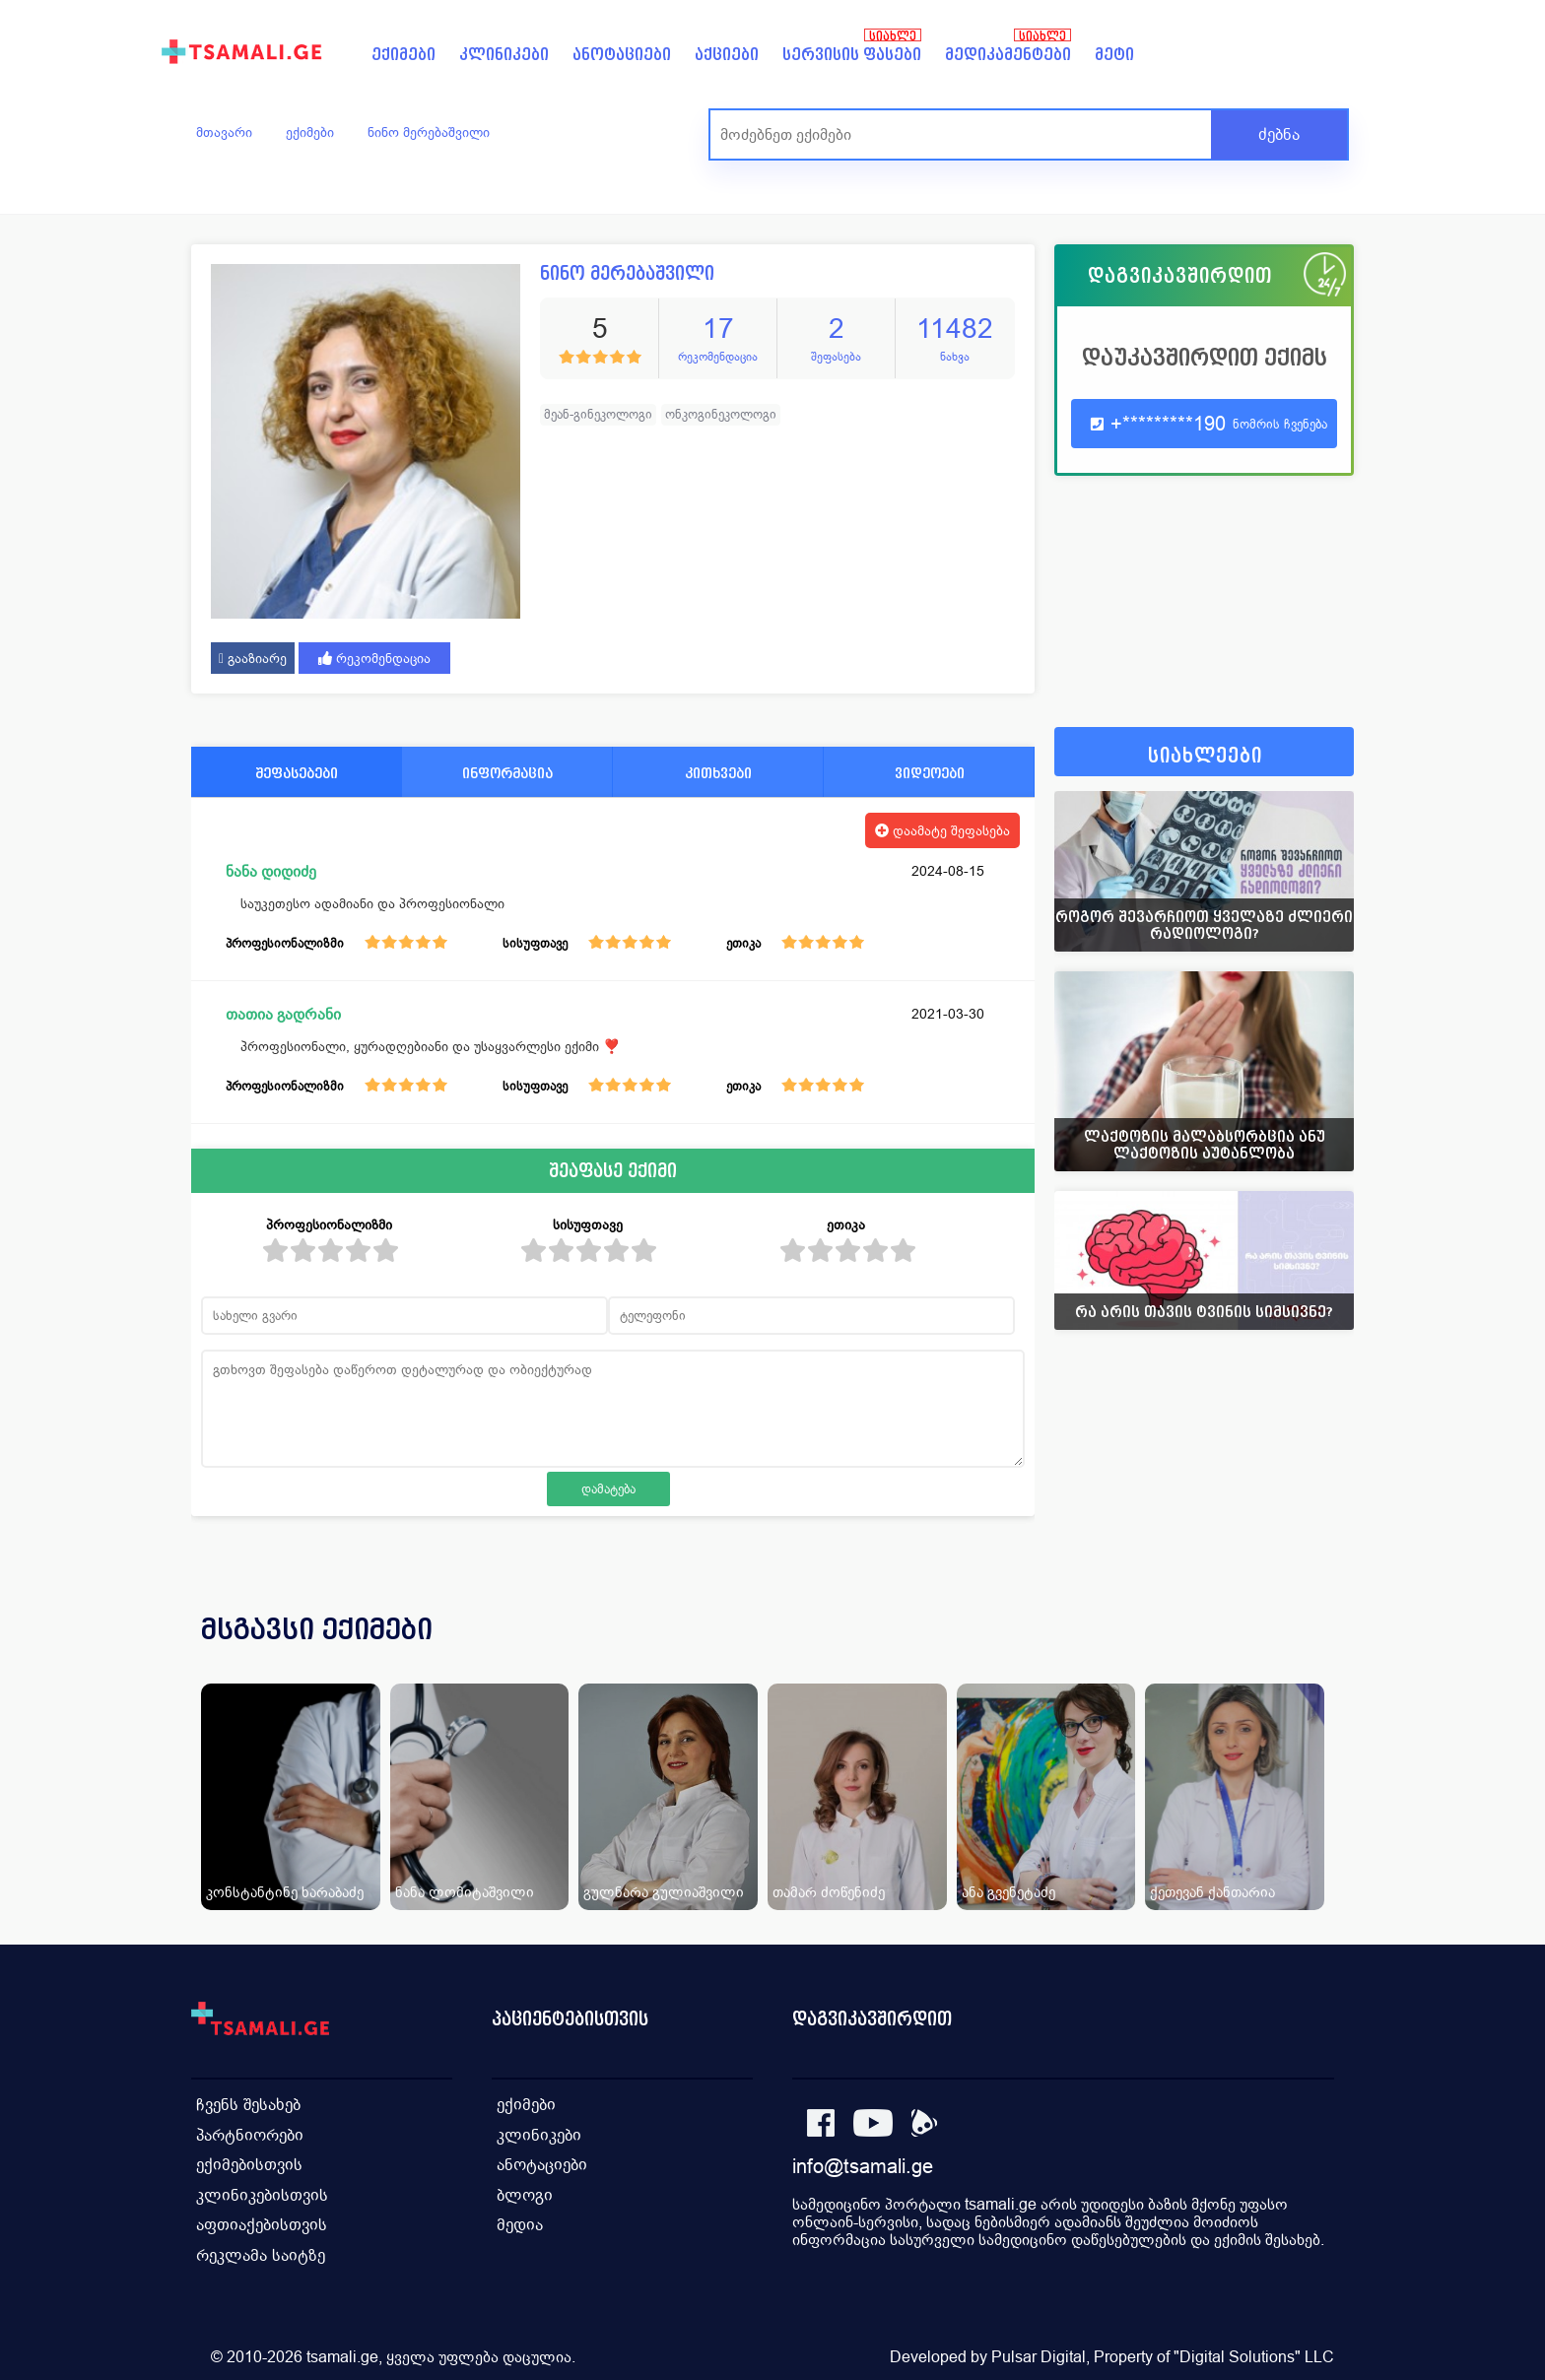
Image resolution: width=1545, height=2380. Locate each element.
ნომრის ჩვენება (1280, 424)
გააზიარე (253, 658)
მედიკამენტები (1008, 54)
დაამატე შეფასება (942, 830)
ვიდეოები (930, 772)
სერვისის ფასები (851, 54)
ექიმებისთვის (249, 2162)
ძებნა (1279, 134)
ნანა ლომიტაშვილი (464, 1892)
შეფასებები (296, 772)
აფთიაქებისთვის (261, 2222)
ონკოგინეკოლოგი (720, 414)
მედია (520, 2222)
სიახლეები (1205, 756)
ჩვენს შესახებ (248, 2103)
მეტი (1114, 54)
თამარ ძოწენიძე (828, 1892)
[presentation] (1311, 1653)
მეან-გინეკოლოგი (598, 414)
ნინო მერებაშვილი (429, 132)
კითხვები (718, 772)
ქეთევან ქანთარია (1212, 1892)
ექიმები (403, 54)
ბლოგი (525, 2192)
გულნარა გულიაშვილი (663, 1892)
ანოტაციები (621, 54)
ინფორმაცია (507, 772)
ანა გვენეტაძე (1008, 1892)
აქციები (727, 54)
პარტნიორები (249, 2133)
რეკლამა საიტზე (260, 2251)
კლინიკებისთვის (262, 2192)
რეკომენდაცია (374, 658)
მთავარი (224, 132)
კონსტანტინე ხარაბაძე (285, 1892)
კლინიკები (504, 54)
